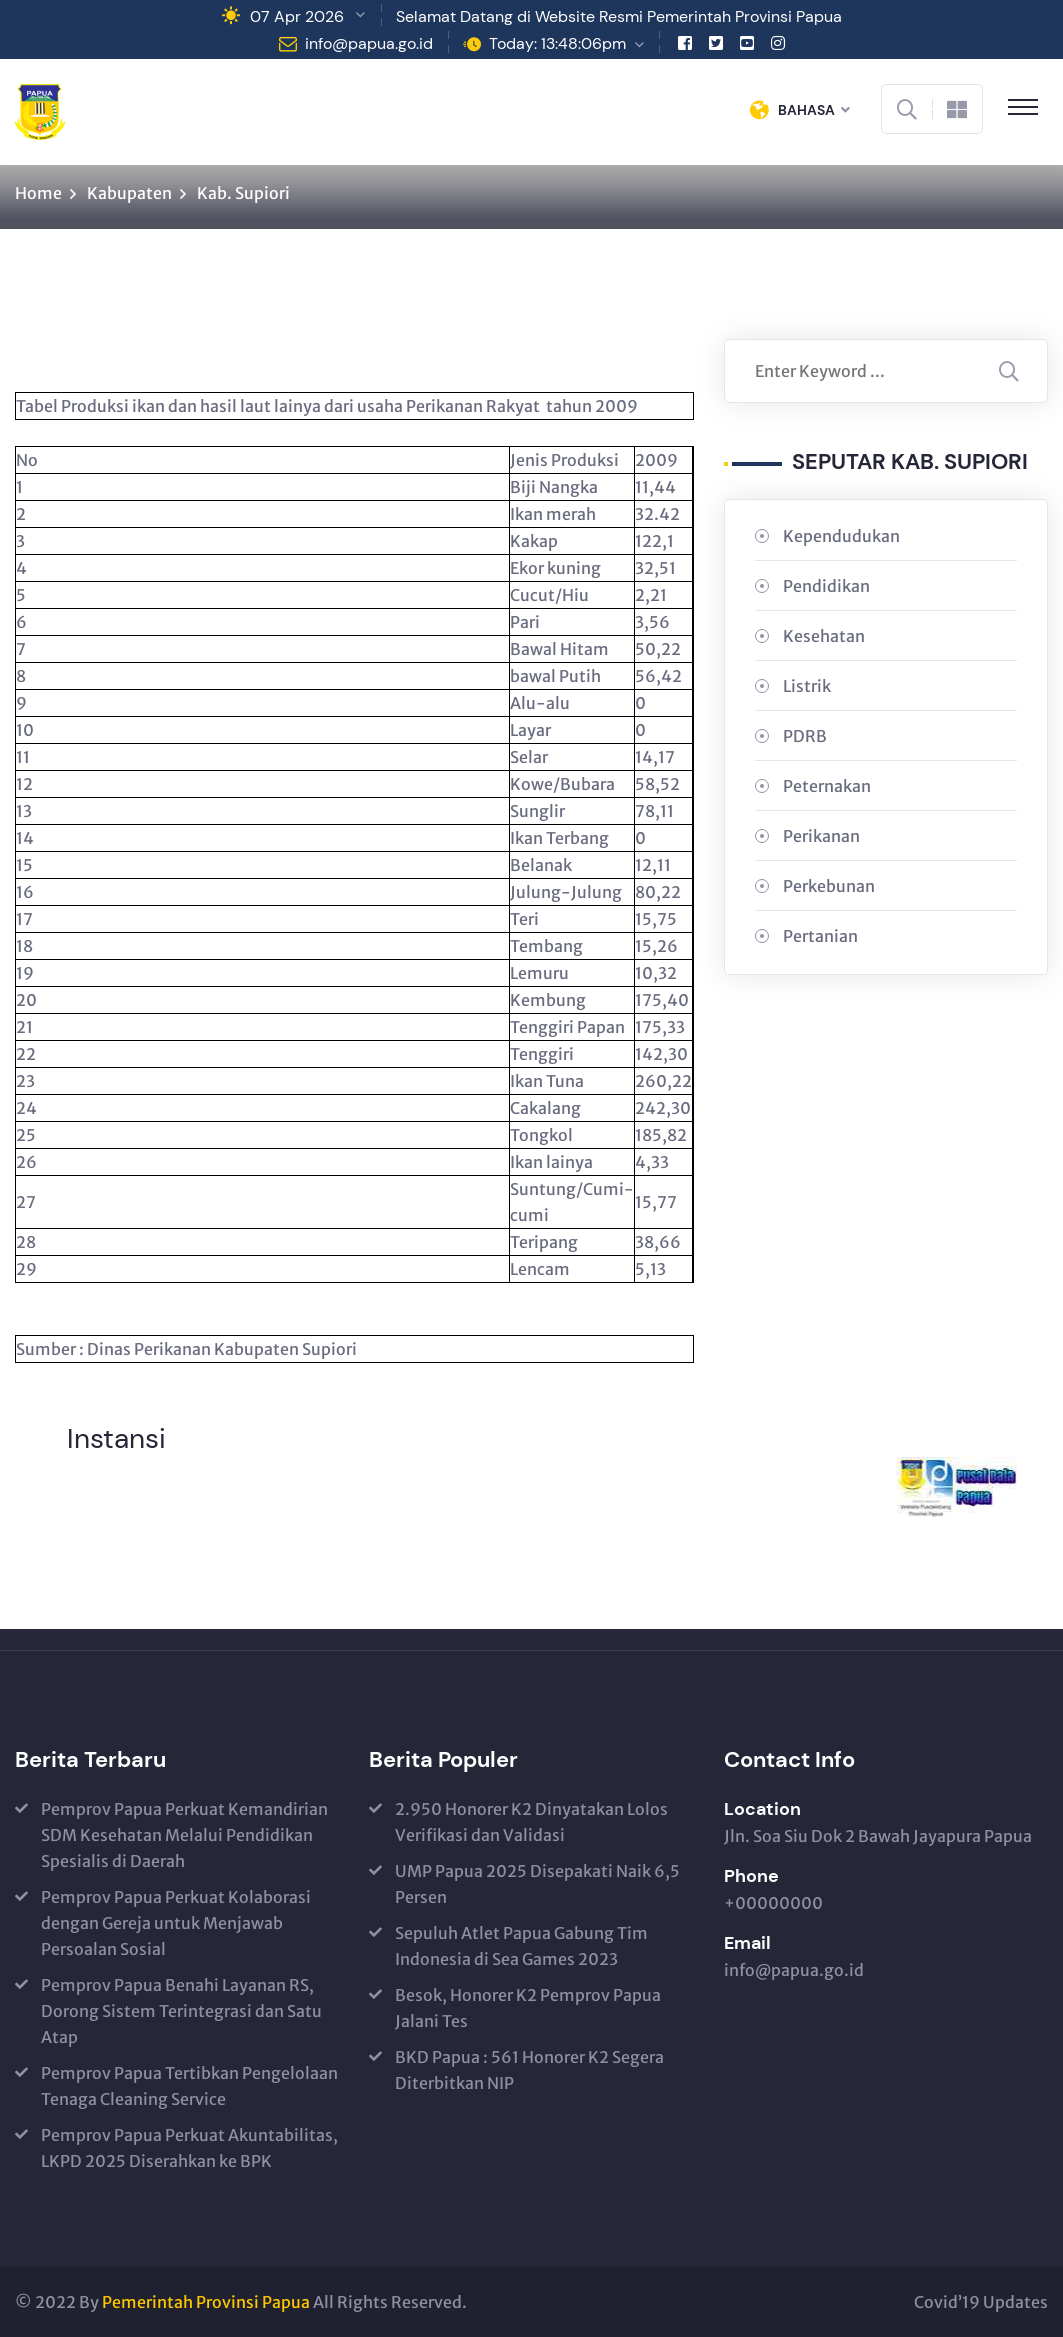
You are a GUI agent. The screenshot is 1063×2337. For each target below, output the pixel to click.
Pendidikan (826, 586)
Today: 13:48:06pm (557, 43)
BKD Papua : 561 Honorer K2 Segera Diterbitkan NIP (529, 2070)
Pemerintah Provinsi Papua (206, 2302)
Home (38, 193)
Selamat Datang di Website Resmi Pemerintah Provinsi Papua (619, 16)
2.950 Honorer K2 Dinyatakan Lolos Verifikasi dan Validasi (531, 1822)
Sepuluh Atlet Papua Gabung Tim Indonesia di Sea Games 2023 (521, 1946)
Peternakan (827, 786)
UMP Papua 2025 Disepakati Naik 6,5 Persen (537, 1884)
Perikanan (821, 836)
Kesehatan (824, 636)
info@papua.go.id (369, 43)
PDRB (805, 736)
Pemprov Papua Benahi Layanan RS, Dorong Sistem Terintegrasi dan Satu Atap (181, 2011)
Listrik (807, 686)
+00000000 (773, 1903)
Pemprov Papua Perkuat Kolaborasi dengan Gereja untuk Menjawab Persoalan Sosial (176, 1923)
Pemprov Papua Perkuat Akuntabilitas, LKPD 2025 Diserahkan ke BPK (189, 2148)
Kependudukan (841, 536)
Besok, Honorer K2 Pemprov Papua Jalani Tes (528, 2008)
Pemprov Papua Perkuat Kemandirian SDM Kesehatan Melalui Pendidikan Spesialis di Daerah (184, 1835)
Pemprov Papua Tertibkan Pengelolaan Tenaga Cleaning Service (189, 2086)
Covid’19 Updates (981, 2302)
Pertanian (820, 936)
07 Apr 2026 (297, 16)
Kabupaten (129, 193)
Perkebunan (829, 886)
